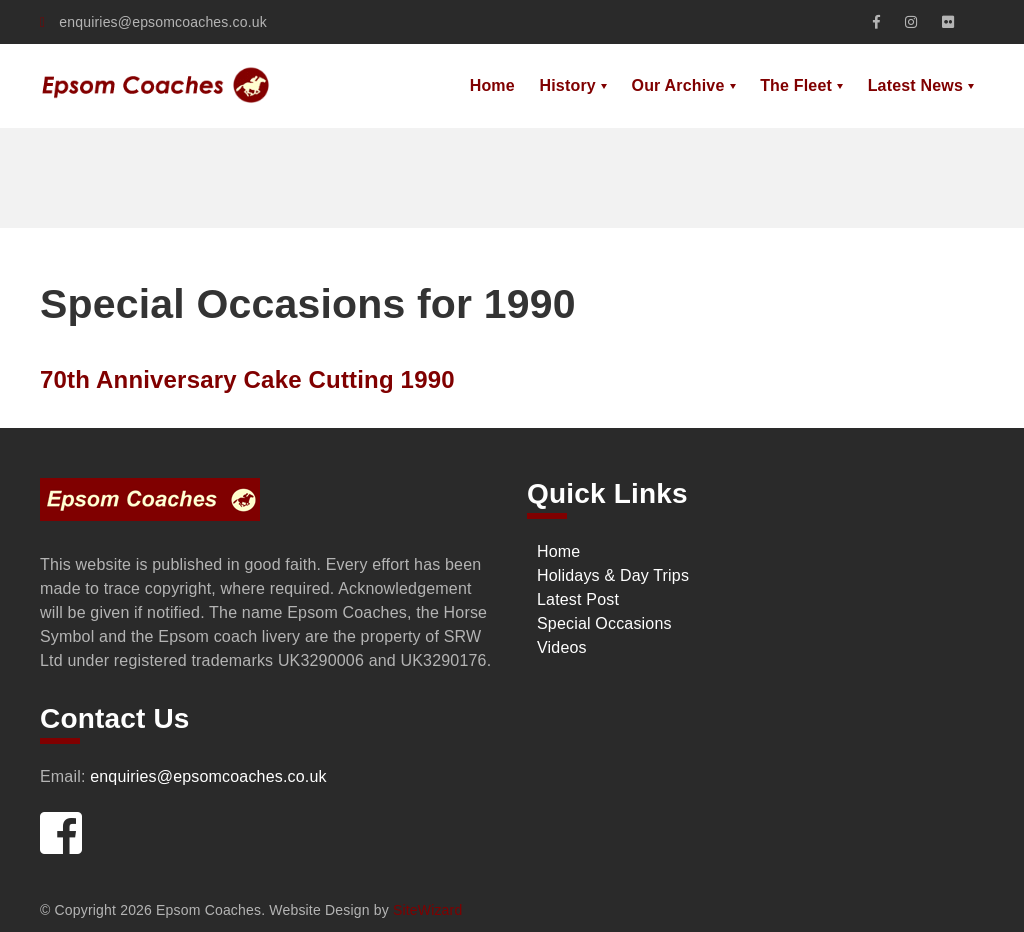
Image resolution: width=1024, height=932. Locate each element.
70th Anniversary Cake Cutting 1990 (247, 379)
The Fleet (796, 85)
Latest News (915, 85)
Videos (562, 647)
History (567, 85)
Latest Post (578, 599)
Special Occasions (604, 623)
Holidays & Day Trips (613, 575)
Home (492, 85)
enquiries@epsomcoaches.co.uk (153, 22)
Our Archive (678, 85)
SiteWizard (427, 910)
